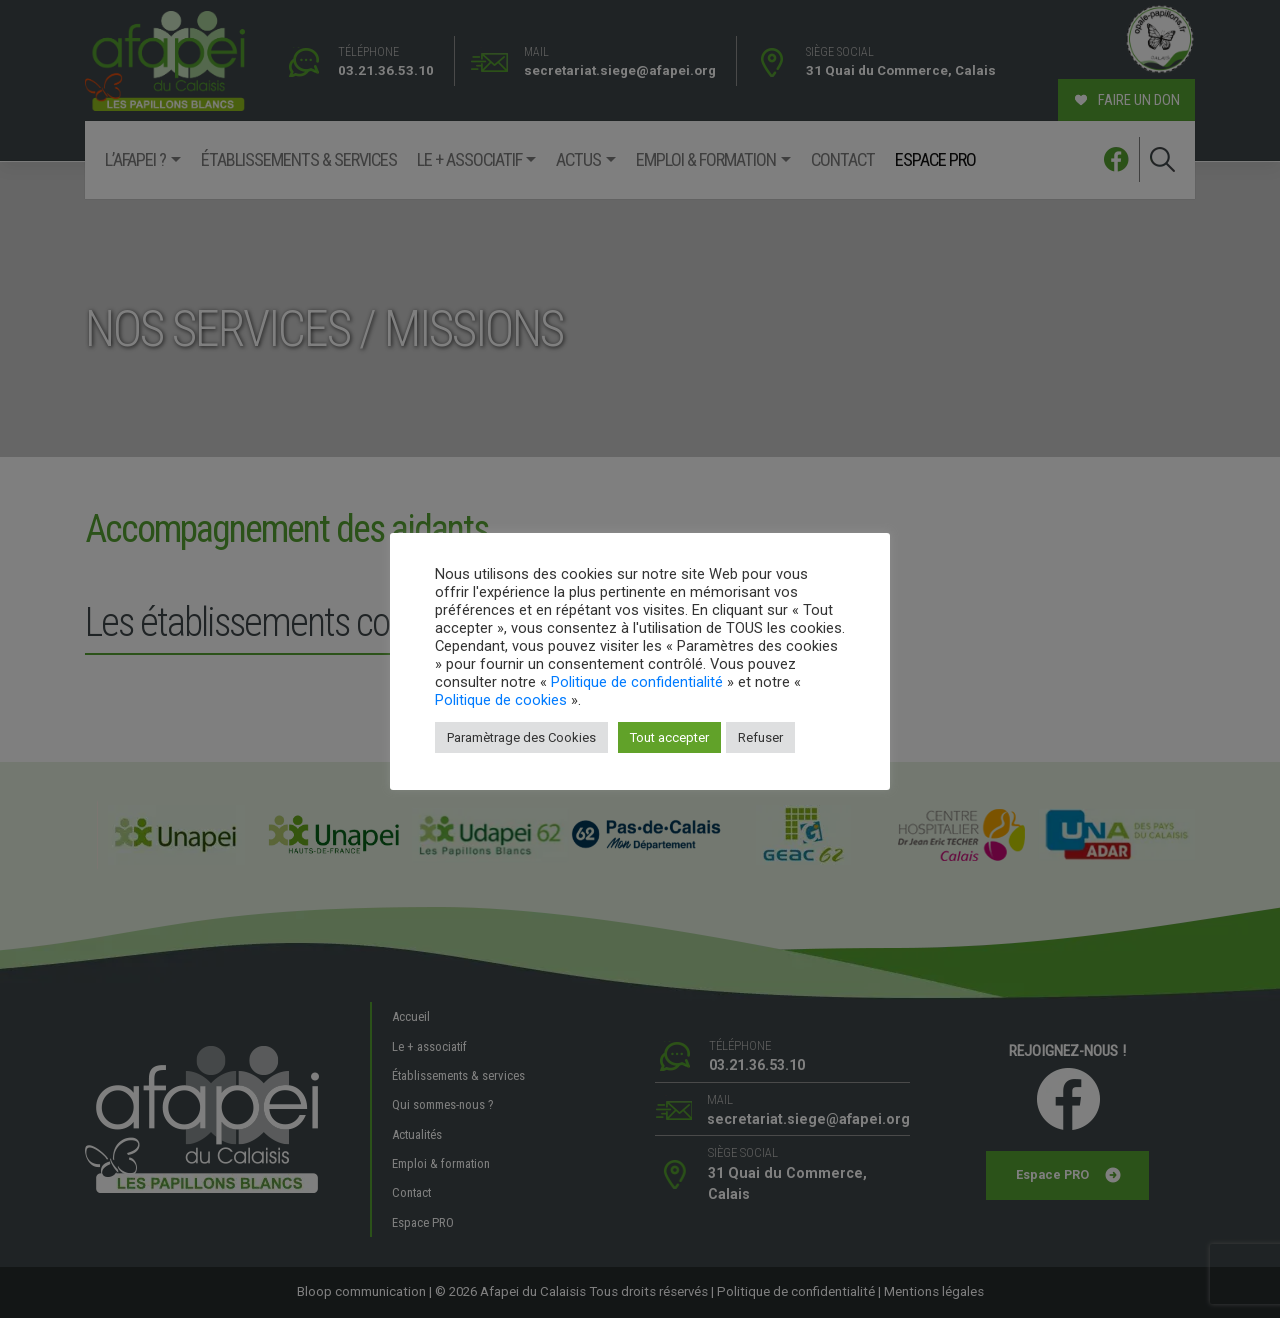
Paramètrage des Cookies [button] (521, 737)
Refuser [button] (760, 737)
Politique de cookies (501, 700)
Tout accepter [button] (669, 737)
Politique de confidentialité (637, 682)
